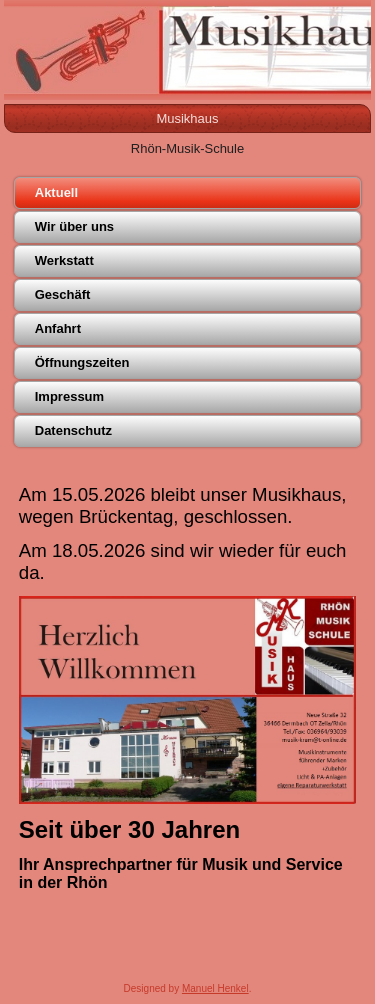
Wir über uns (74, 226)
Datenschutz (73, 430)
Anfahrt (58, 328)
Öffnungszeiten (82, 362)
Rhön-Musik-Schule (187, 148)
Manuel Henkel (215, 988)
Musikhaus (187, 118)
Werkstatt (64, 260)
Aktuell (56, 192)
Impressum (69, 396)
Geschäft (63, 294)
